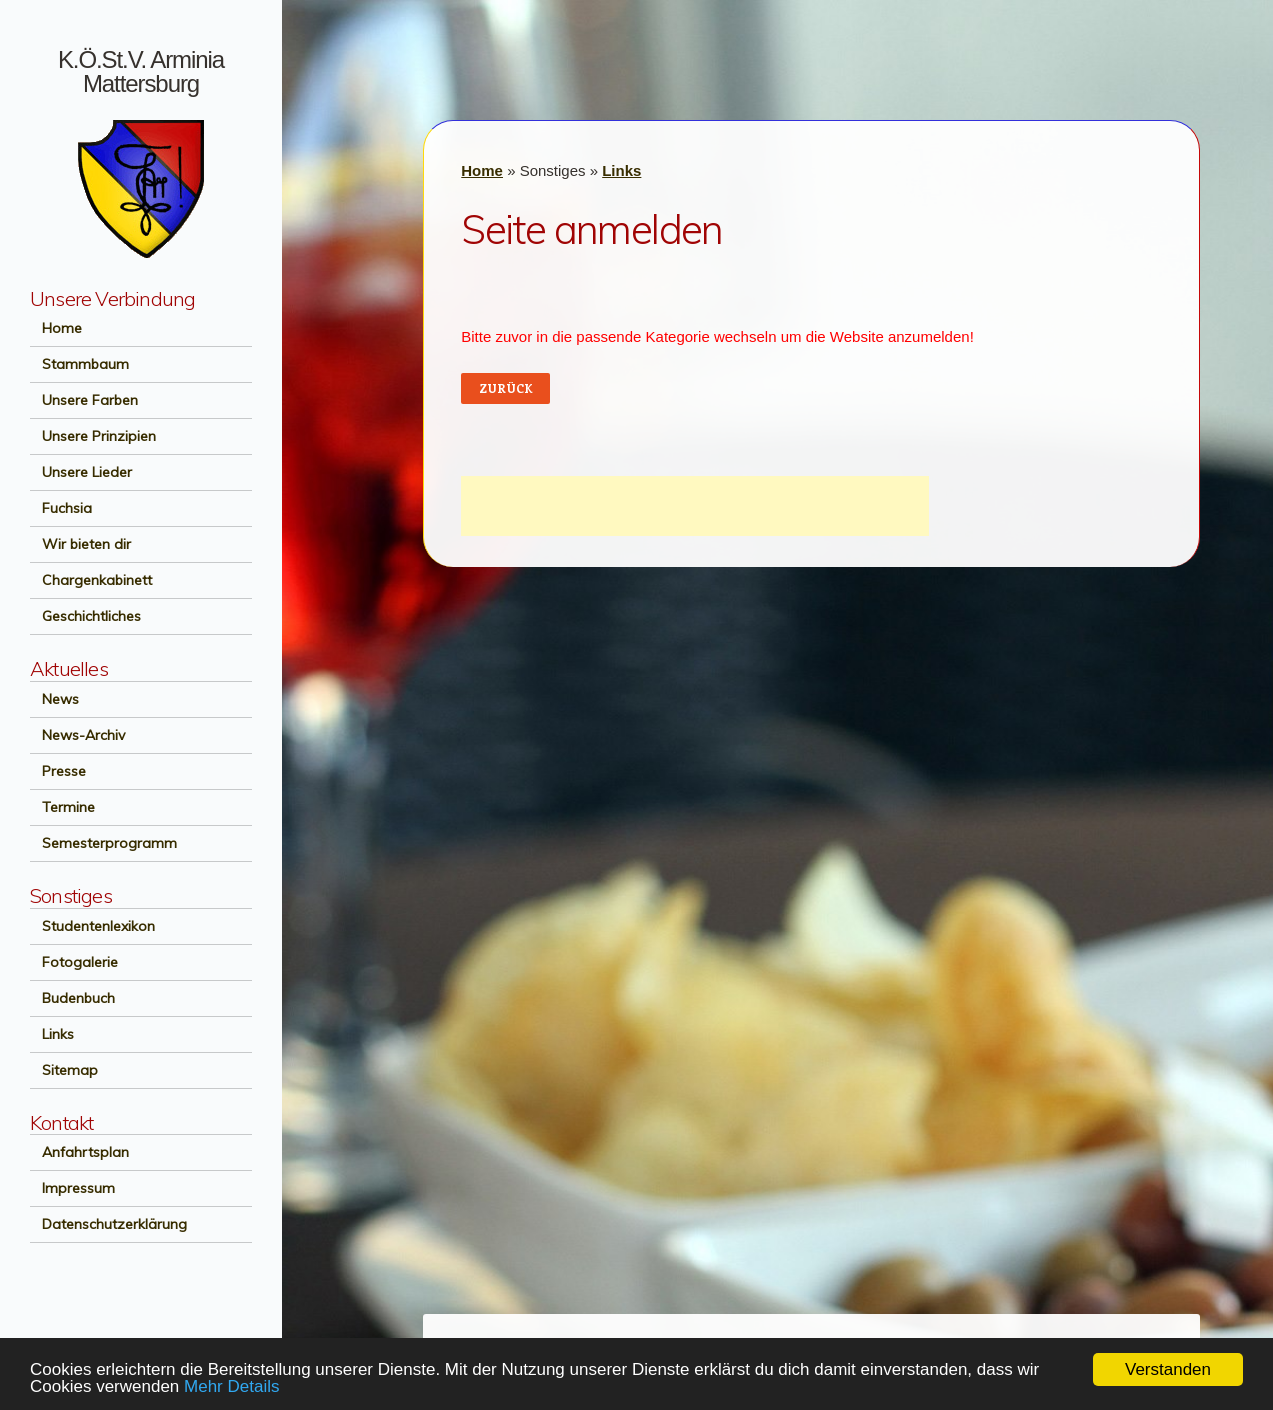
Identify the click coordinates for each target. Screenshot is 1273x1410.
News (54, 699)
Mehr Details (231, 1386)
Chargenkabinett (91, 580)
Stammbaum (79, 364)
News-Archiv (77, 735)
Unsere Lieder (81, 472)
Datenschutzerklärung (108, 1224)
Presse (58, 771)
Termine (62, 807)
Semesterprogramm (103, 843)
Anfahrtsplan (79, 1152)
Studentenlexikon (92, 926)
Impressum (72, 1188)
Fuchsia (61, 508)
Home (56, 328)
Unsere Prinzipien (93, 436)
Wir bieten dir (80, 544)
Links (52, 1034)
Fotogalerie (74, 962)
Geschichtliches (85, 616)
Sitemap (64, 1070)
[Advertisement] (695, 506)
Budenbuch (72, 998)
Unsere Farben (84, 400)
